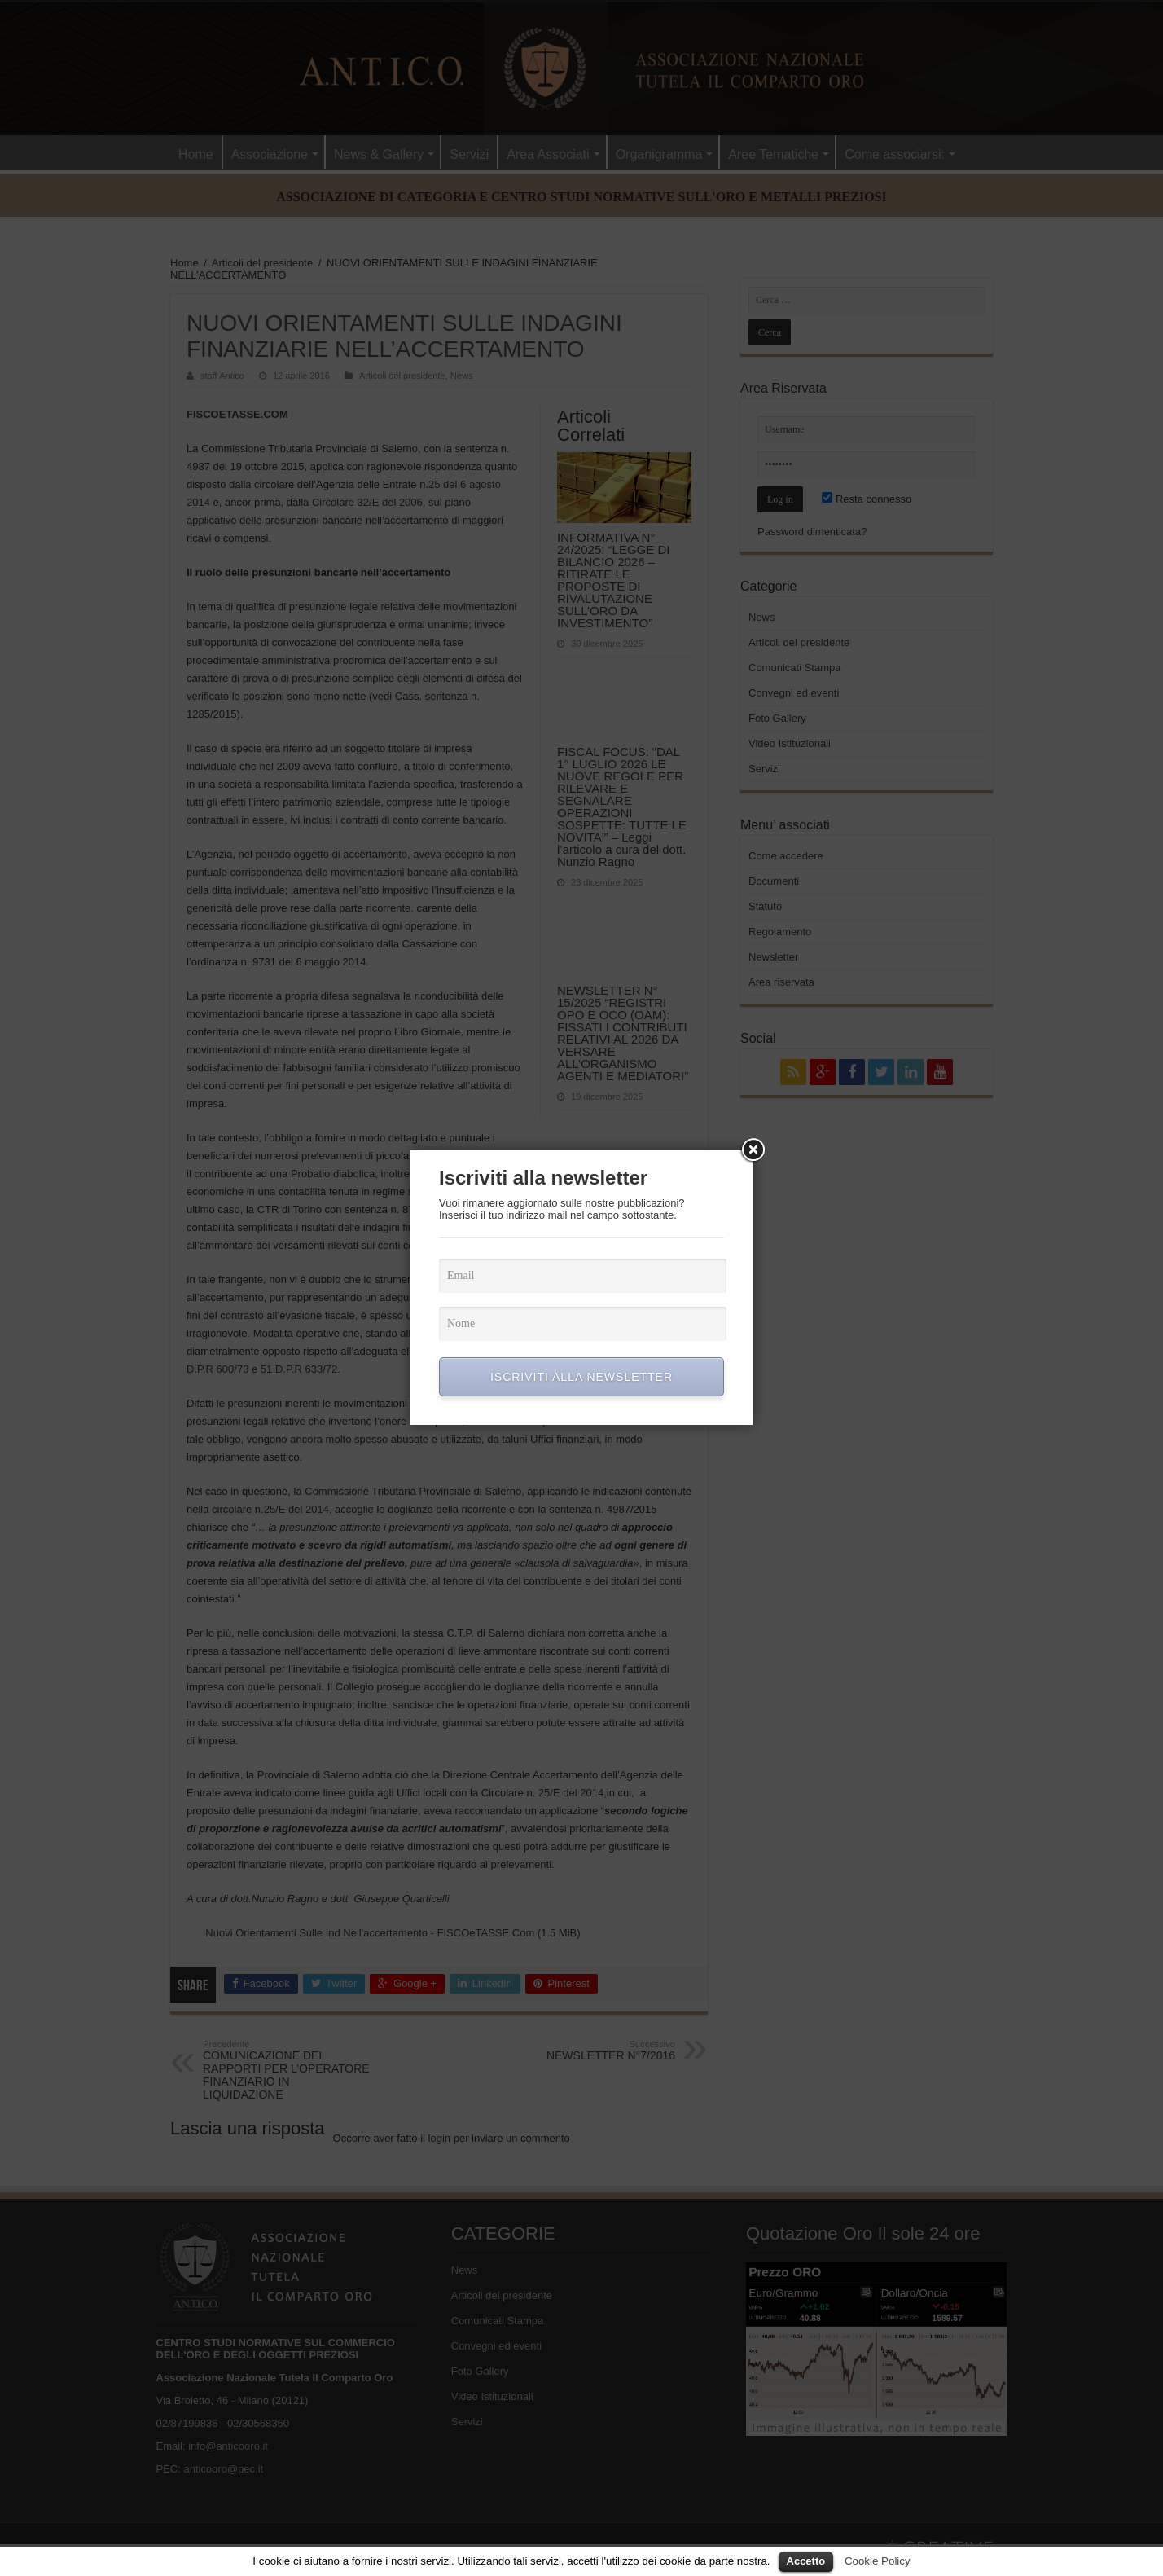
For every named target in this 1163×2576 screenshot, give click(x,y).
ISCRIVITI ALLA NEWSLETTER (581, 1376)
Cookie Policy (878, 2561)
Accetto (806, 2561)
